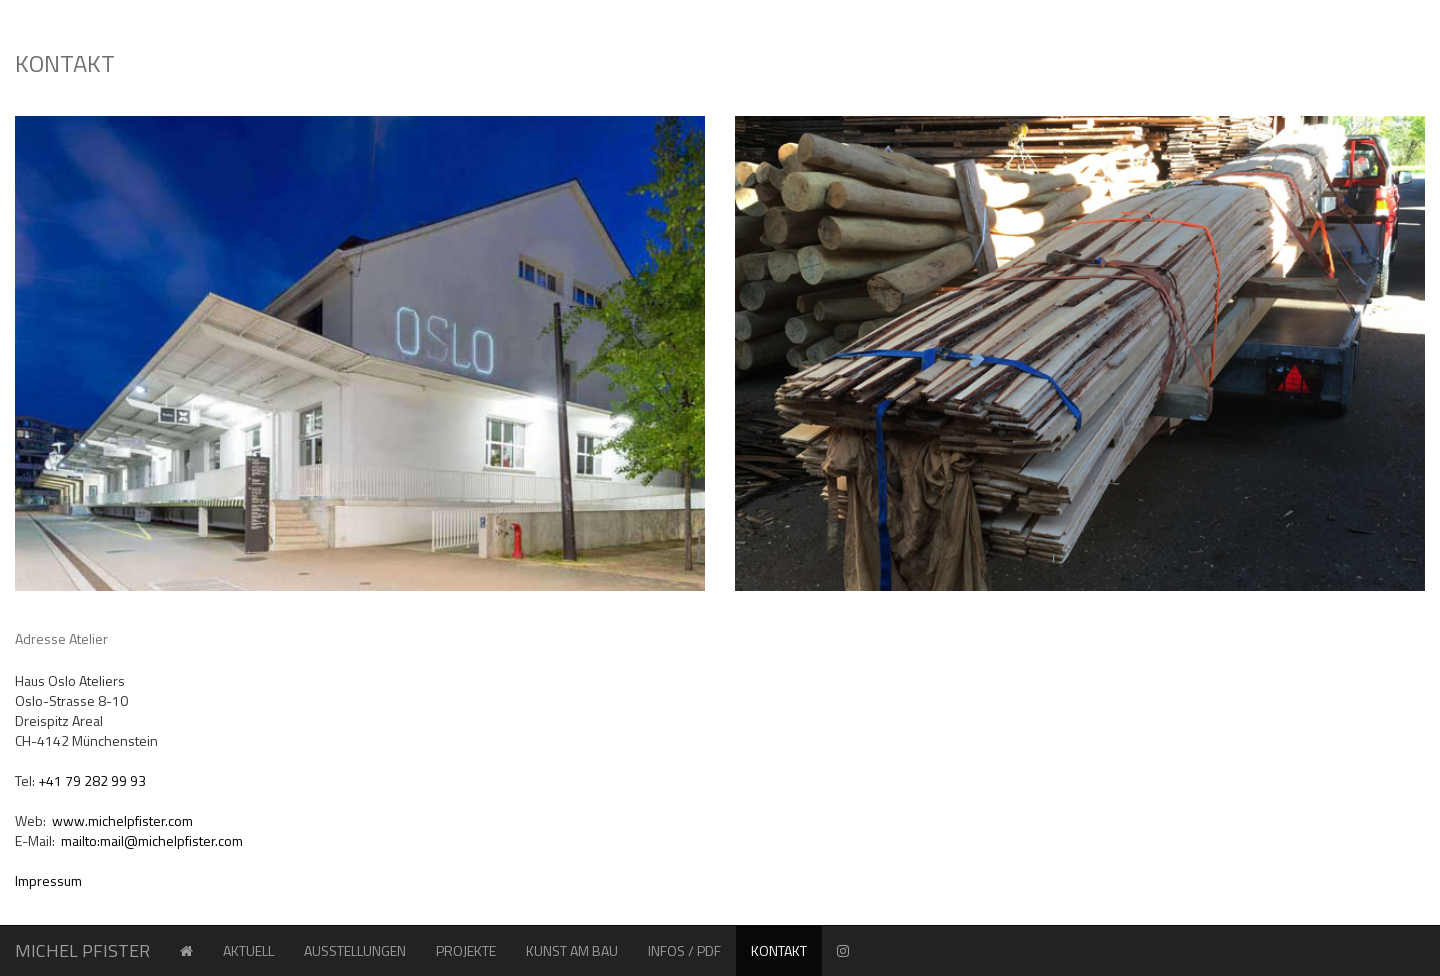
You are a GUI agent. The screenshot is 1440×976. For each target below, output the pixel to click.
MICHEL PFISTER (82, 950)
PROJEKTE (473, 950)
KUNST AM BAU (572, 950)
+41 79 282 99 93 (92, 780)
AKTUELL (248, 950)
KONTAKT (786, 950)
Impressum (48, 880)
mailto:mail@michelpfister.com (152, 840)
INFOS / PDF (684, 950)
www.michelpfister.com (122, 820)
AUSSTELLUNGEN (355, 950)
